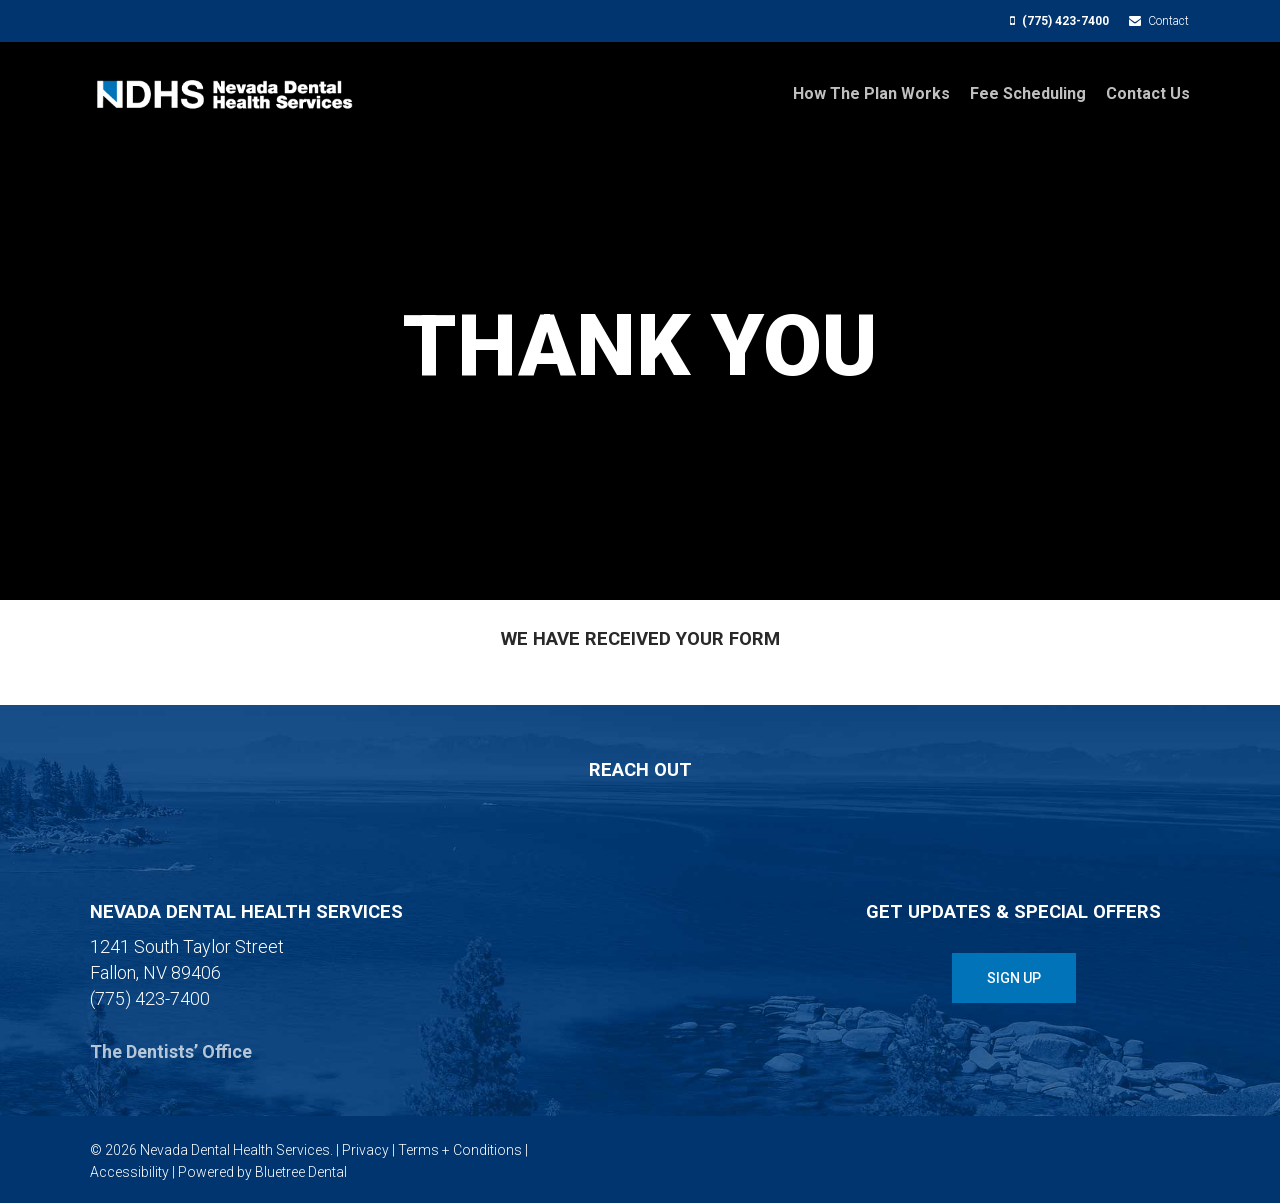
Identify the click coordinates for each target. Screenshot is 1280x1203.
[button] (1014, 978)
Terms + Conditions (460, 1150)
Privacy (365, 1150)
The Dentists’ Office (171, 1051)
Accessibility (129, 1172)
